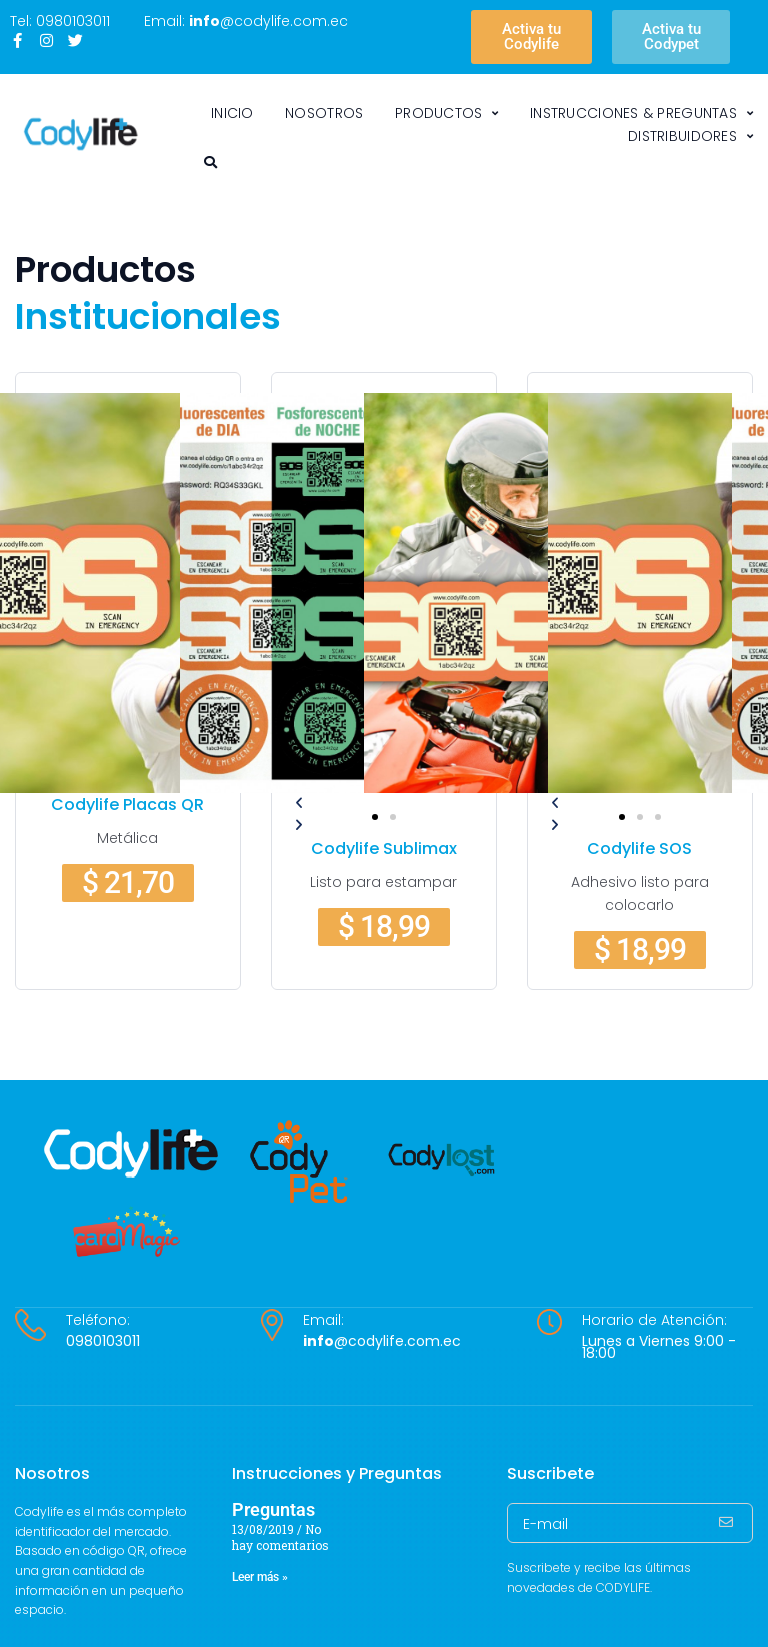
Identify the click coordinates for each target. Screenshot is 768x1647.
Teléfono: (98, 1320)
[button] (375, 817)
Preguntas (273, 1509)
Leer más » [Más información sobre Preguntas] (260, 1577)
